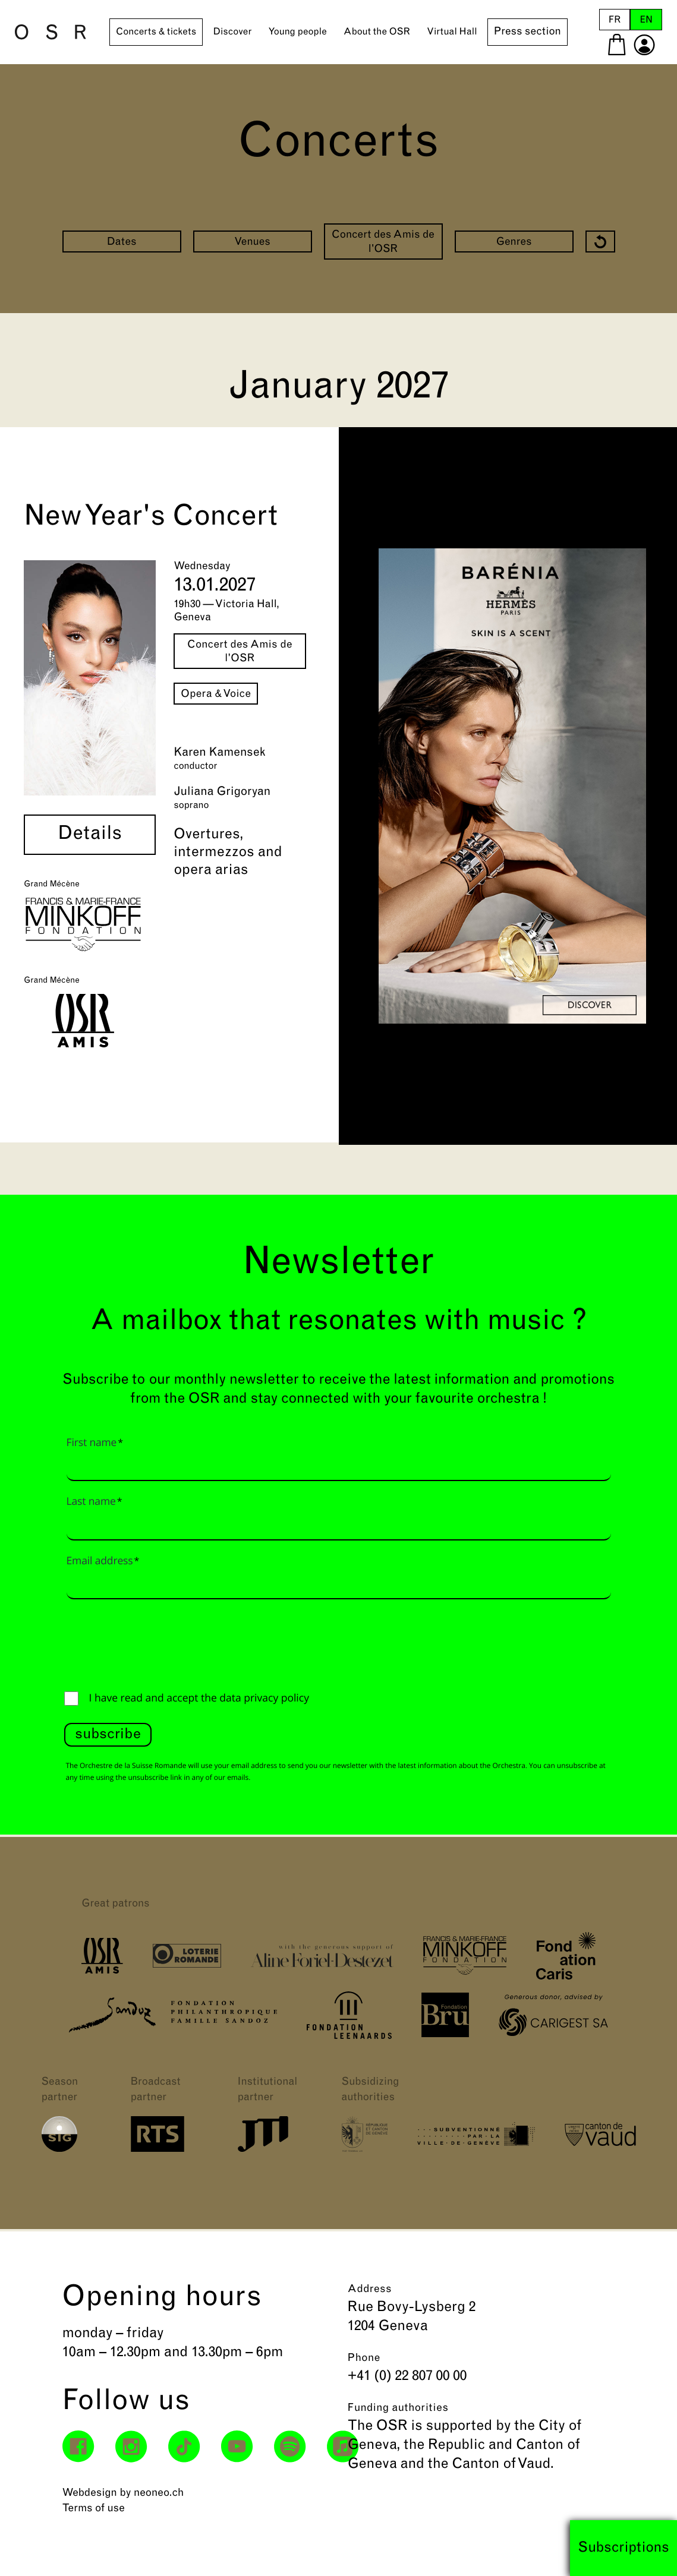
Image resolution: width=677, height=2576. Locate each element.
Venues (252, 242)
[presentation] (154, 1642)
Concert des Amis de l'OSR (383, 242)
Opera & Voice (216, 694)
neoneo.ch (159, 2493)
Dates (121, 242)
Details (90, 834)
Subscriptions (623, 2548)
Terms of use (93, 2508)
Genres (514, 242)
